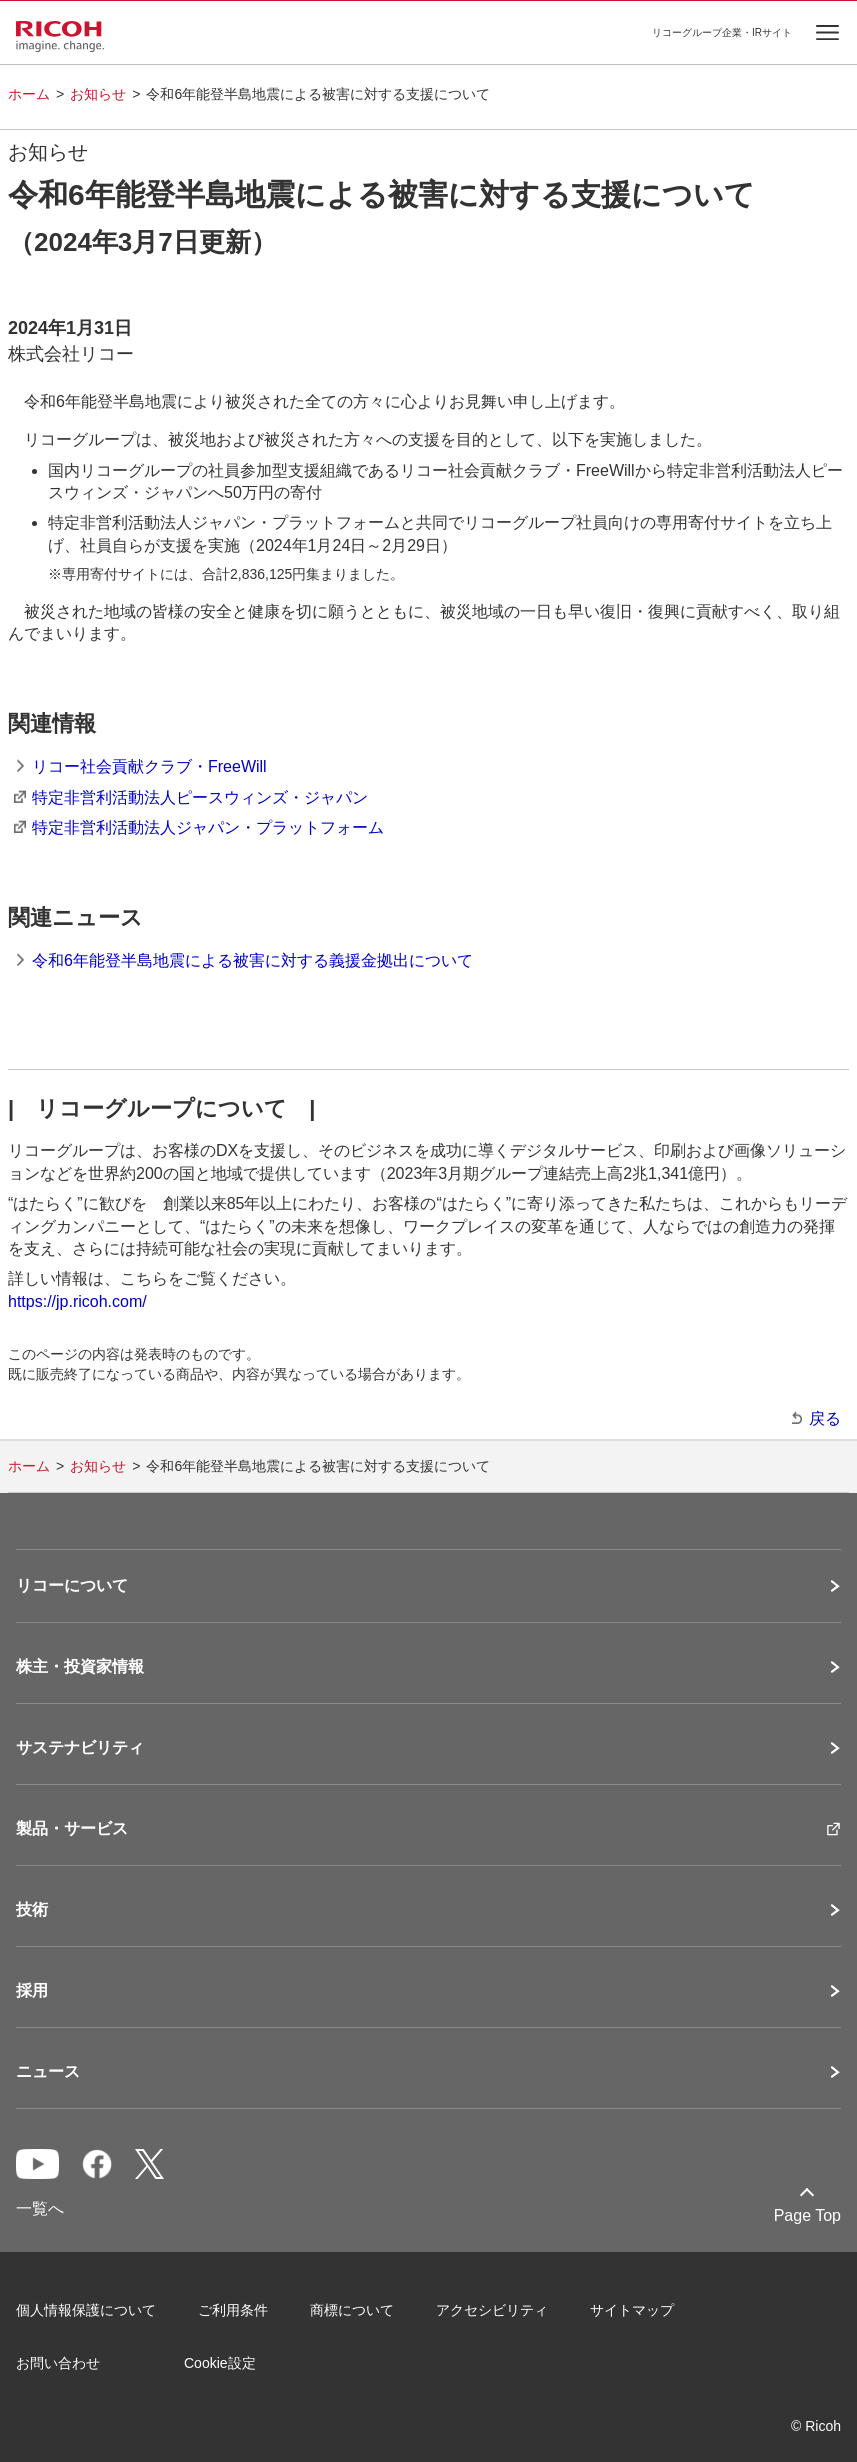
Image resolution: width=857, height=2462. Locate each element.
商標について (352, 2310)
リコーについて (72, 1586)
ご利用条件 (233, 2310)
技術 (32, 1910)
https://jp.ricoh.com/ (77, 1301)
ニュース (48, 2072)
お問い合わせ (58, 2363)
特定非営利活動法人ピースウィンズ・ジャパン (200, 797)
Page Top (807, 2215)
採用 (32, 1991)
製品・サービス (72, 1829)
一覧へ (40, 2208)
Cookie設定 (220, 2363)
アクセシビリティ (492, 2310)
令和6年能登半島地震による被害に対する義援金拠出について (252, 960)
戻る (825, 1418)
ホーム (29, 94)
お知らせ (98, 94)
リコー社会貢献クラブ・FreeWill (149, 766)
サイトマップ (632, 2310)
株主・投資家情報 (80, 1667)
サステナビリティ (80, 1748)
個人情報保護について (86, 2310)
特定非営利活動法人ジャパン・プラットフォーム (208, 827)
